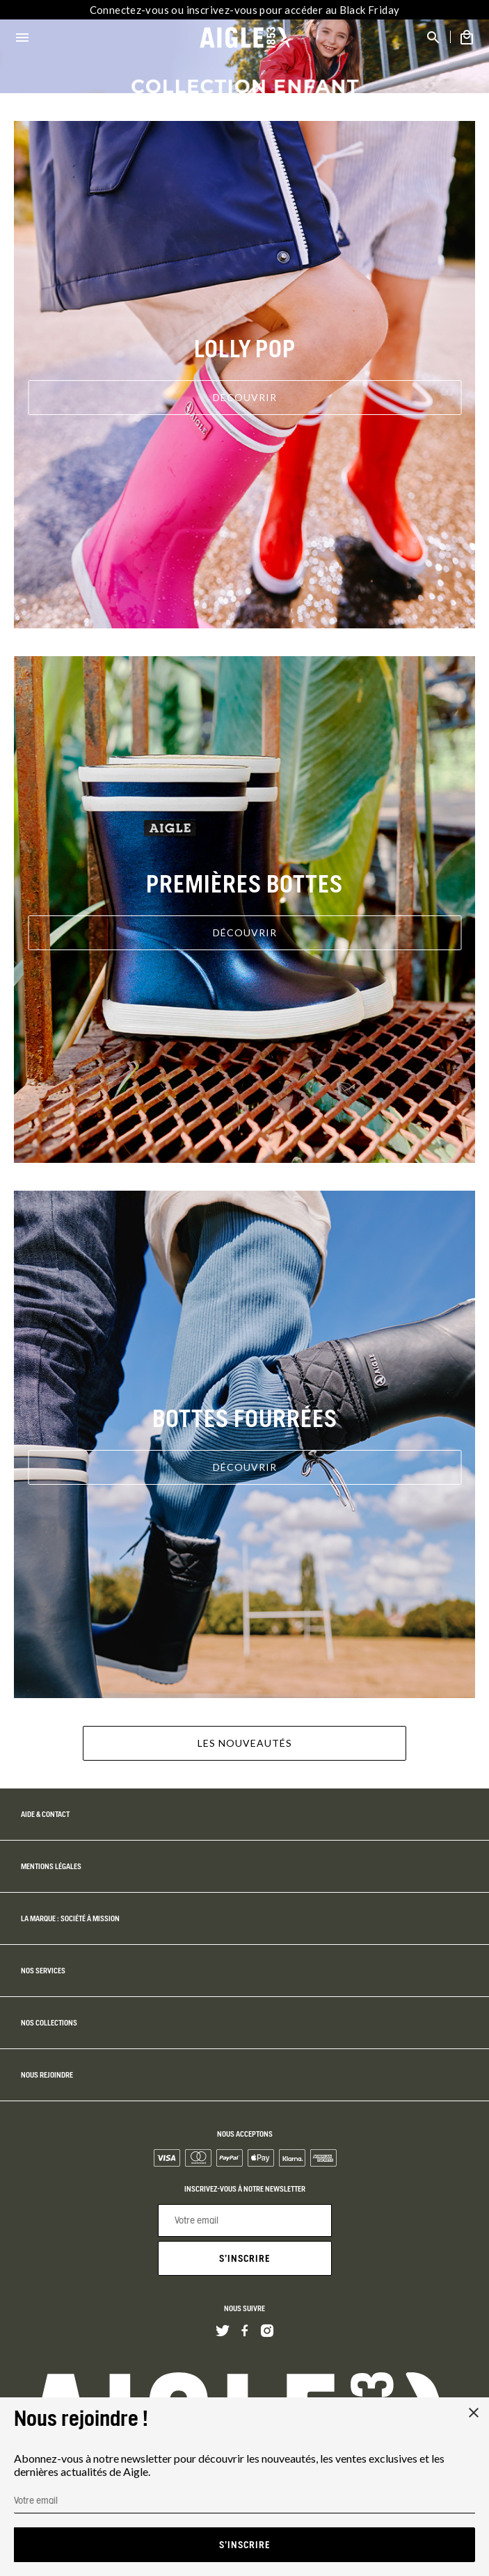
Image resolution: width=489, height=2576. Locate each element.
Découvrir (245, 397)
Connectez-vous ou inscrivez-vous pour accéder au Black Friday (245, 9)
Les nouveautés (245, 1743)
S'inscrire (245, 2258)
